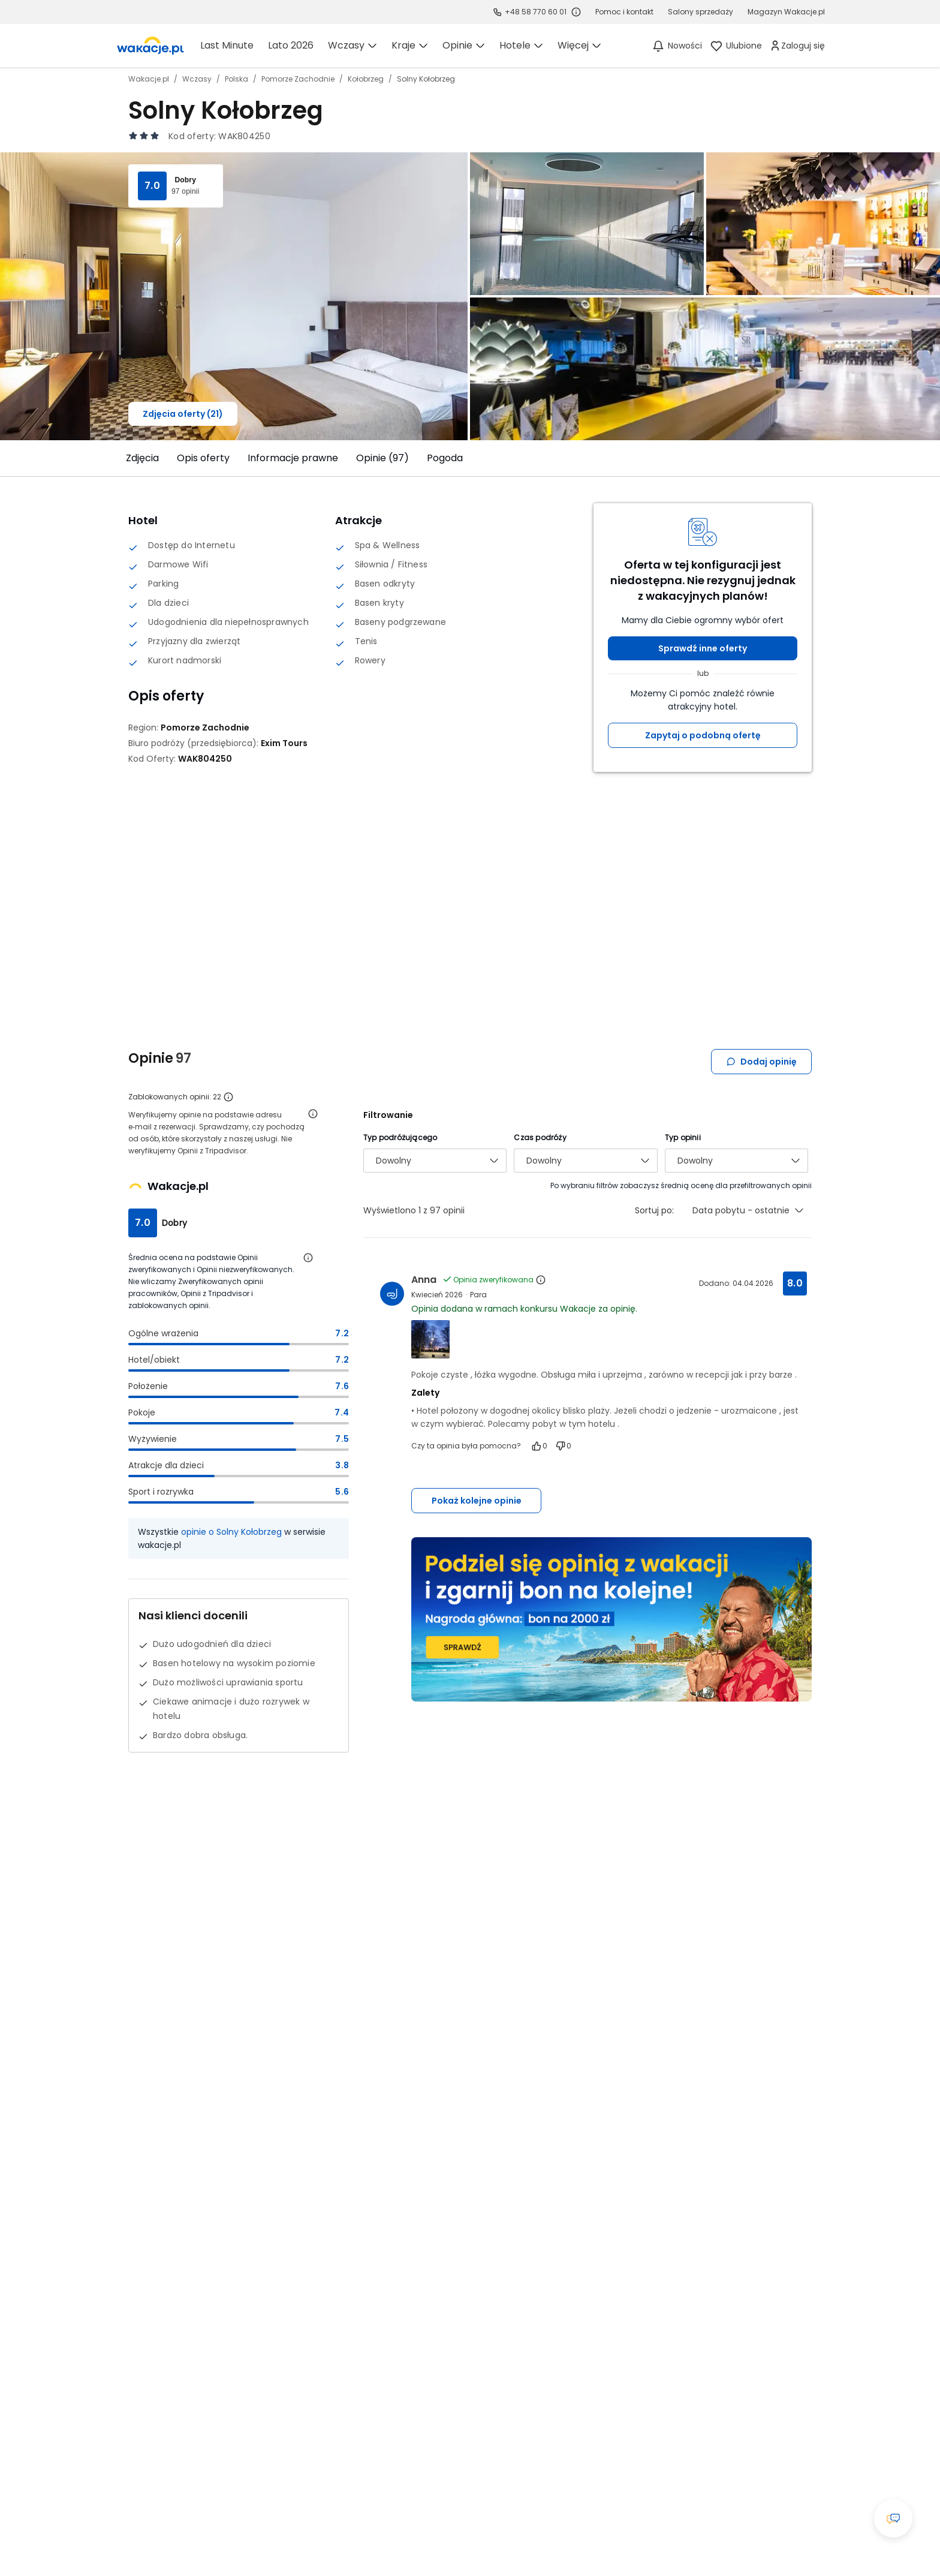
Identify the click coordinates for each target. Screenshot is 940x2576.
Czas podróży (540, 1137)
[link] (150, 45)
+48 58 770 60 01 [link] (536, 12)
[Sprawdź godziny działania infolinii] (576, 12)
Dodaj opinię (761, 1062)
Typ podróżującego (400, 1137)
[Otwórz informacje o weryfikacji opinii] (313, 1114)
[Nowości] (676, 45)
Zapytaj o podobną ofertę (703, 735)
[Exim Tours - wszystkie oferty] (284, 743)
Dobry (185, 180)
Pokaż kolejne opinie (477, 1501)
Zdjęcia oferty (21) (183, 414)
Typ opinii (683, 1137)
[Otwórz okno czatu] (893, 2518)
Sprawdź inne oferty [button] (702, 648)
